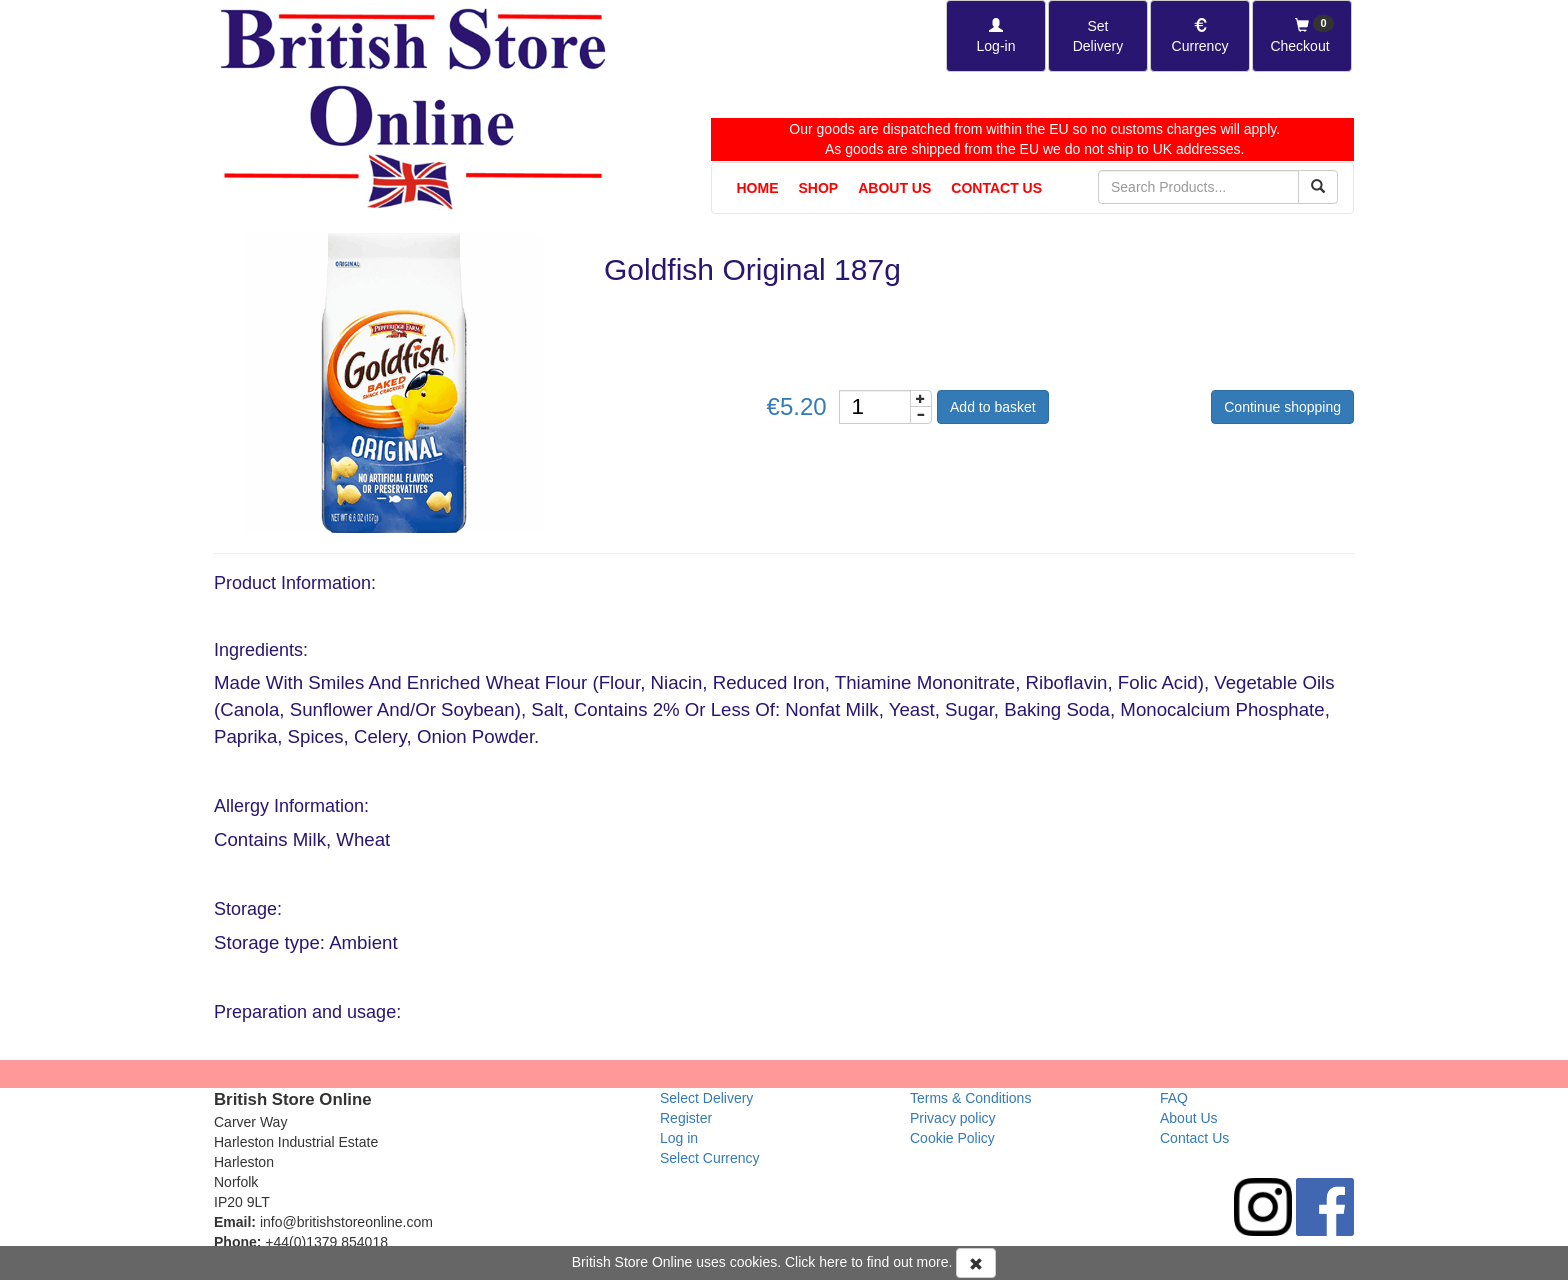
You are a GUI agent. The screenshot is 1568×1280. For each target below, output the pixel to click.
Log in (679, 1138)
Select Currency (710, 1158)
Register (686, 1118)
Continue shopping (1282, 407)
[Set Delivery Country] (1098, 36)
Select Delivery (706, 1098)
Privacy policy (953, 1118)
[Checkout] (1302, 36)
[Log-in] (996, 36)
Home (758, 188)
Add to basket (993, 407)
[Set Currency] (1200, 36)
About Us (894, 188)
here (833, 1262)
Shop (819, 188)
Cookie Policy (952, 1138)
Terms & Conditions (970, 1098)
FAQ (1174, 1098)
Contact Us (996, 188)
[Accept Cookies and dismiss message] (976, 1263)
